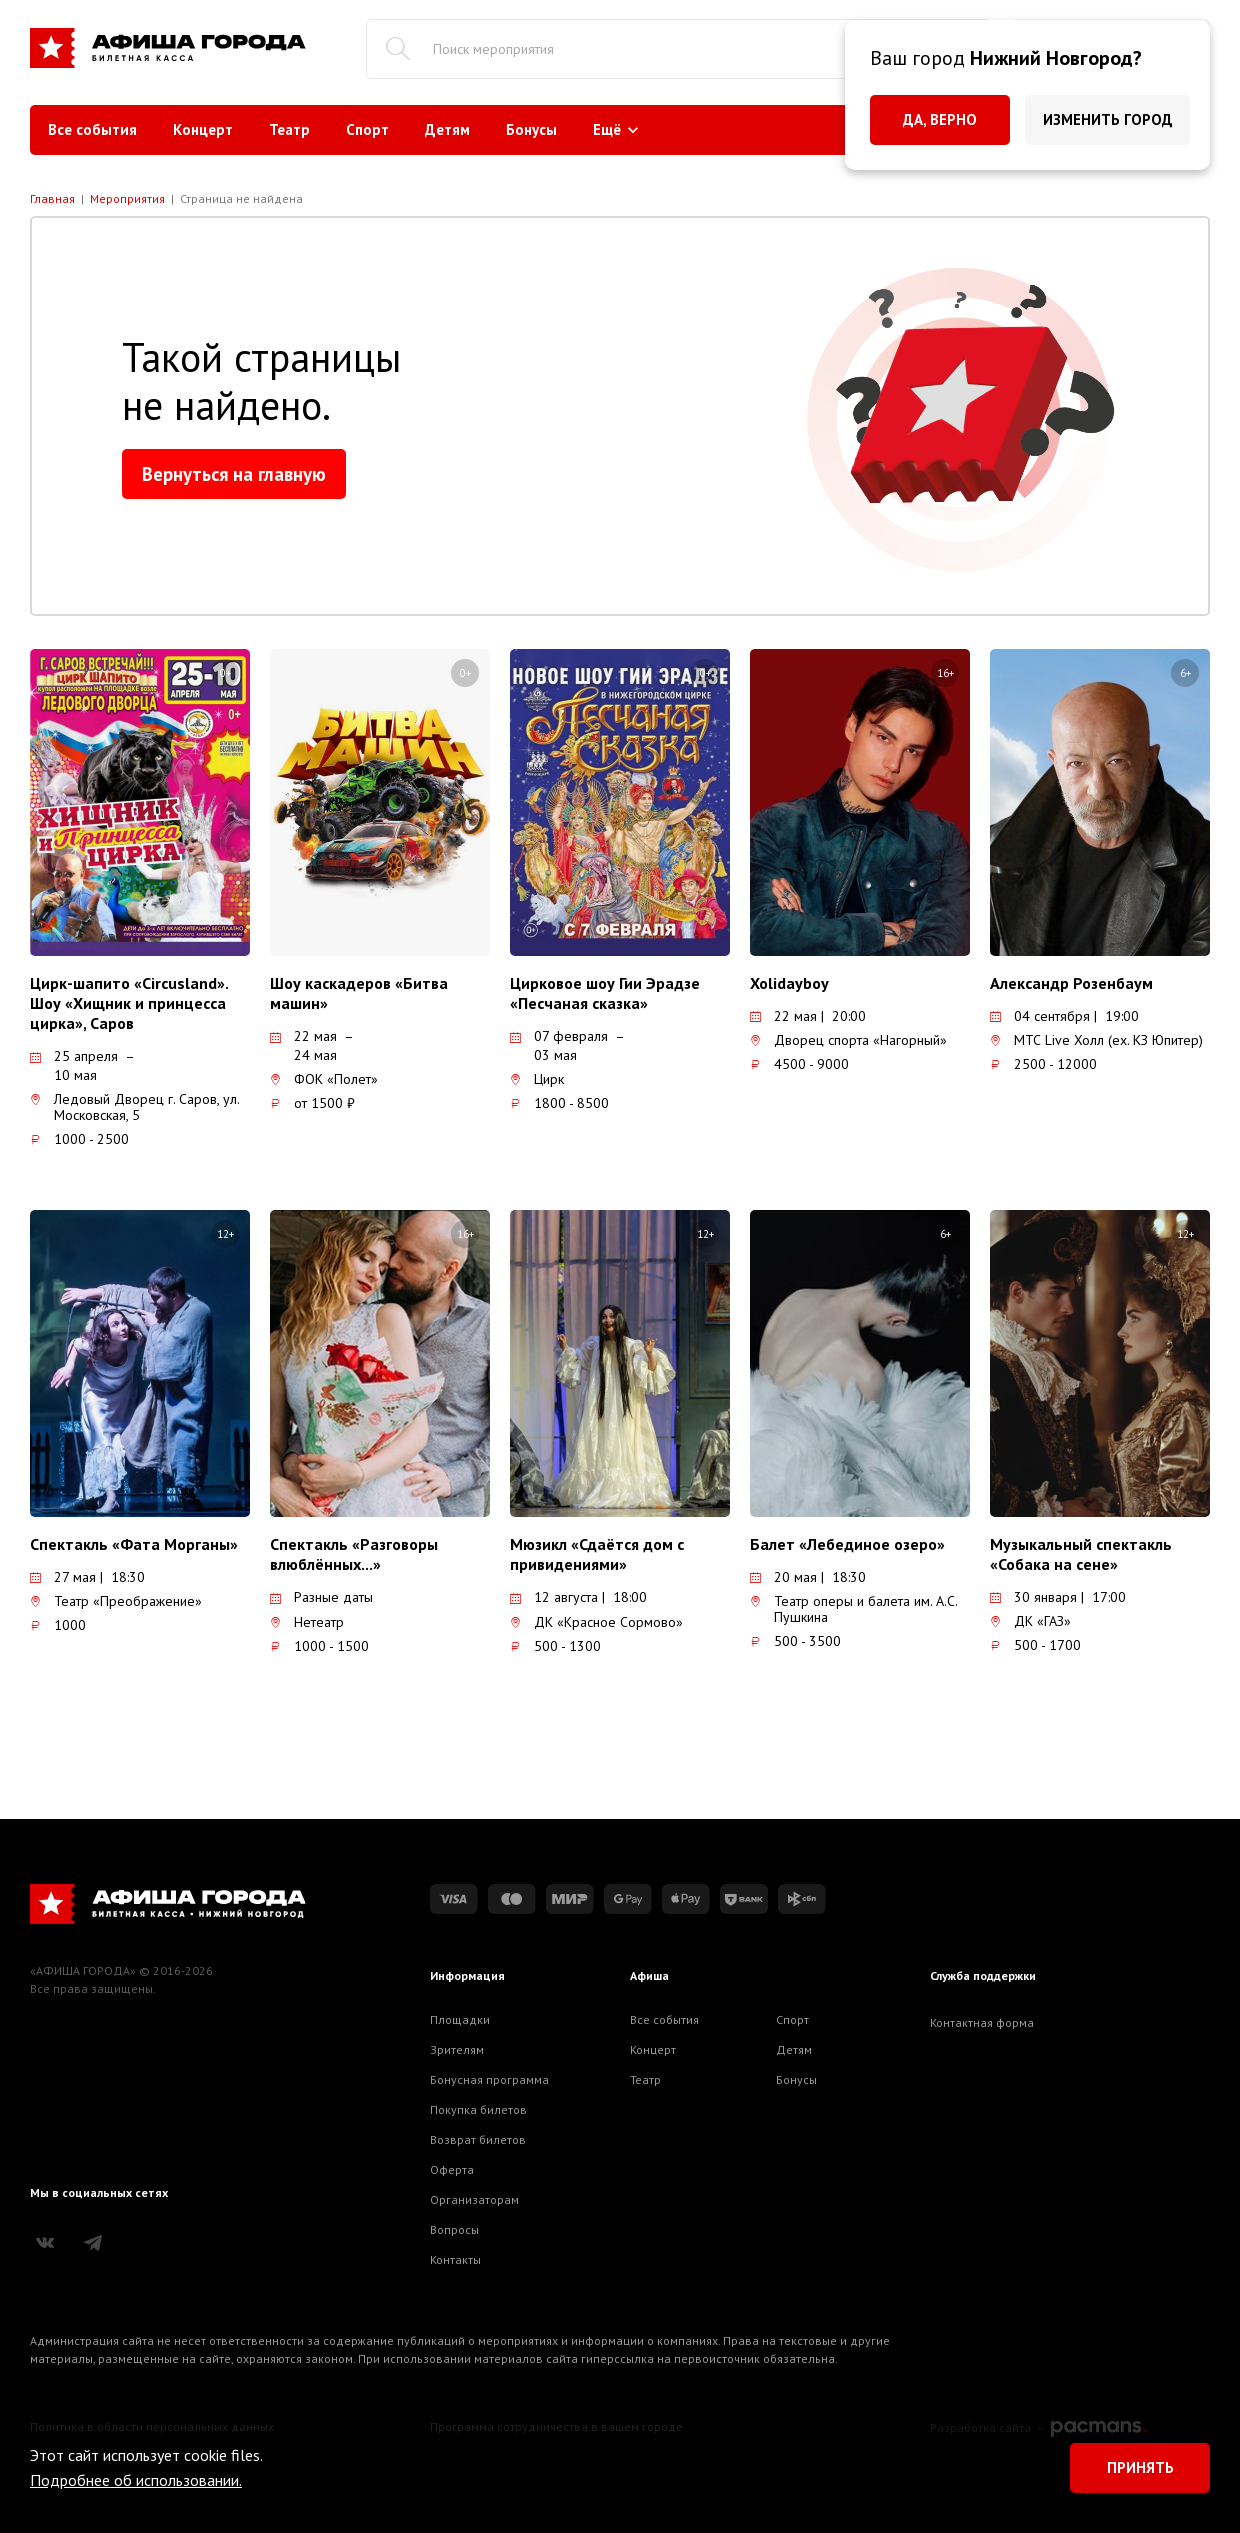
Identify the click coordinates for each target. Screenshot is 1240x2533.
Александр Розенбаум (1071, 983)
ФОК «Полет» (324, 1079)
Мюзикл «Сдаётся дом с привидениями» (597, 1554)
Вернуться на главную (234, 474)
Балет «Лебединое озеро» (847, 1544)
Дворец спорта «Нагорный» (848, 1040)
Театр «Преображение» (116, 1601)
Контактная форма (982, 2022)
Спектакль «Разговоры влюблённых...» (354, 1554)
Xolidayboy (789, 983)
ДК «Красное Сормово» (596, 1622)
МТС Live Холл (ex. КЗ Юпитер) (1096, 1040)
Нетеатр (307, 1622)
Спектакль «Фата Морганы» (134, 1544)
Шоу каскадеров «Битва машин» (359, 993)
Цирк (537, 1079)
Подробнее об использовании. (136, 2480)
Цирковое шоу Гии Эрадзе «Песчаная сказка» (605, 993)
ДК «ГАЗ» (1030, 1621)
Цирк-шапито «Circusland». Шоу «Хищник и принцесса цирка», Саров (129, 1003)
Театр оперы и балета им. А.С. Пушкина (853, 1609)
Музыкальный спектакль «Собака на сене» (1081, 1554)
